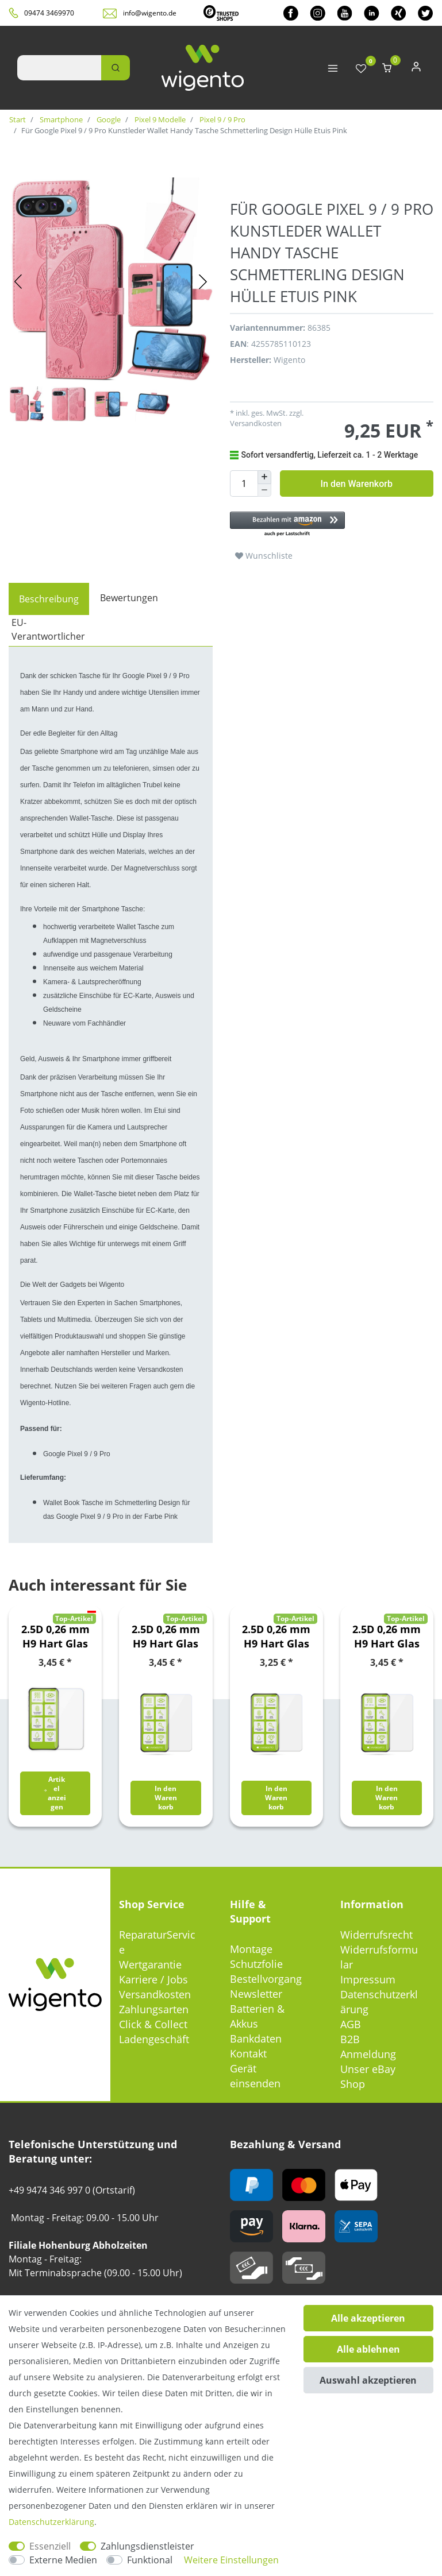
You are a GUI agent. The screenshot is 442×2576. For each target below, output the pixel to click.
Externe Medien (63, 2560)
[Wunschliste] (361, 69)
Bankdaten (256, 2038)
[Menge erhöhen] (264, 477)
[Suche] (115, 67)
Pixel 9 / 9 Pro (221, 119)
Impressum (367, 1979)
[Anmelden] (416, 69)
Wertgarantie (150, 1964)
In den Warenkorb (357, 483)
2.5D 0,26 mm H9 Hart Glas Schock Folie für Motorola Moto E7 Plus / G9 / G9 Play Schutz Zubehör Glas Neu (276, 1636)
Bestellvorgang (266, 1979)
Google (108, 119)
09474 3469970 (49, 13)
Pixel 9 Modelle (159, 119)
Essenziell (50, 2546)
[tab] (49, 599)
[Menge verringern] (264, 490)
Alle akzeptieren (368, 2318)
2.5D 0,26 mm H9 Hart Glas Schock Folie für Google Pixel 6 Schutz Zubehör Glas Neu (55, 1636)
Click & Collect (153, 2024)
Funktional (149, 2560)
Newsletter (256, 1994)
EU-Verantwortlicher (48, 629)
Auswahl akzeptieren (368, 2380)
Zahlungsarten (154, 2009)
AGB (350, 2024)
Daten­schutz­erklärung (51, 2521)
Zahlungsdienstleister (147, 2546)
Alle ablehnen (368, 2349)
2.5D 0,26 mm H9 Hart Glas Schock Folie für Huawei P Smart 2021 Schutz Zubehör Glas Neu (166, 1636)
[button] (332, 524)
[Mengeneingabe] (243, 483)
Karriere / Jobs (153, 1979)
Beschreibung (49, 599)
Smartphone (60, 119)
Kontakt (248, 2053)
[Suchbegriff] (59, 67)
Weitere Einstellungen (231, 2560)
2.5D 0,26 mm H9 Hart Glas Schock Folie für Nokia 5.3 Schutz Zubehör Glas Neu (386, 1636)
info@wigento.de (149, 13)
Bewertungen (129, 597)
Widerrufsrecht (376, 1934)
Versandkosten (256, 423)
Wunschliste (264, 555)
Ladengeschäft (154, 2039)
